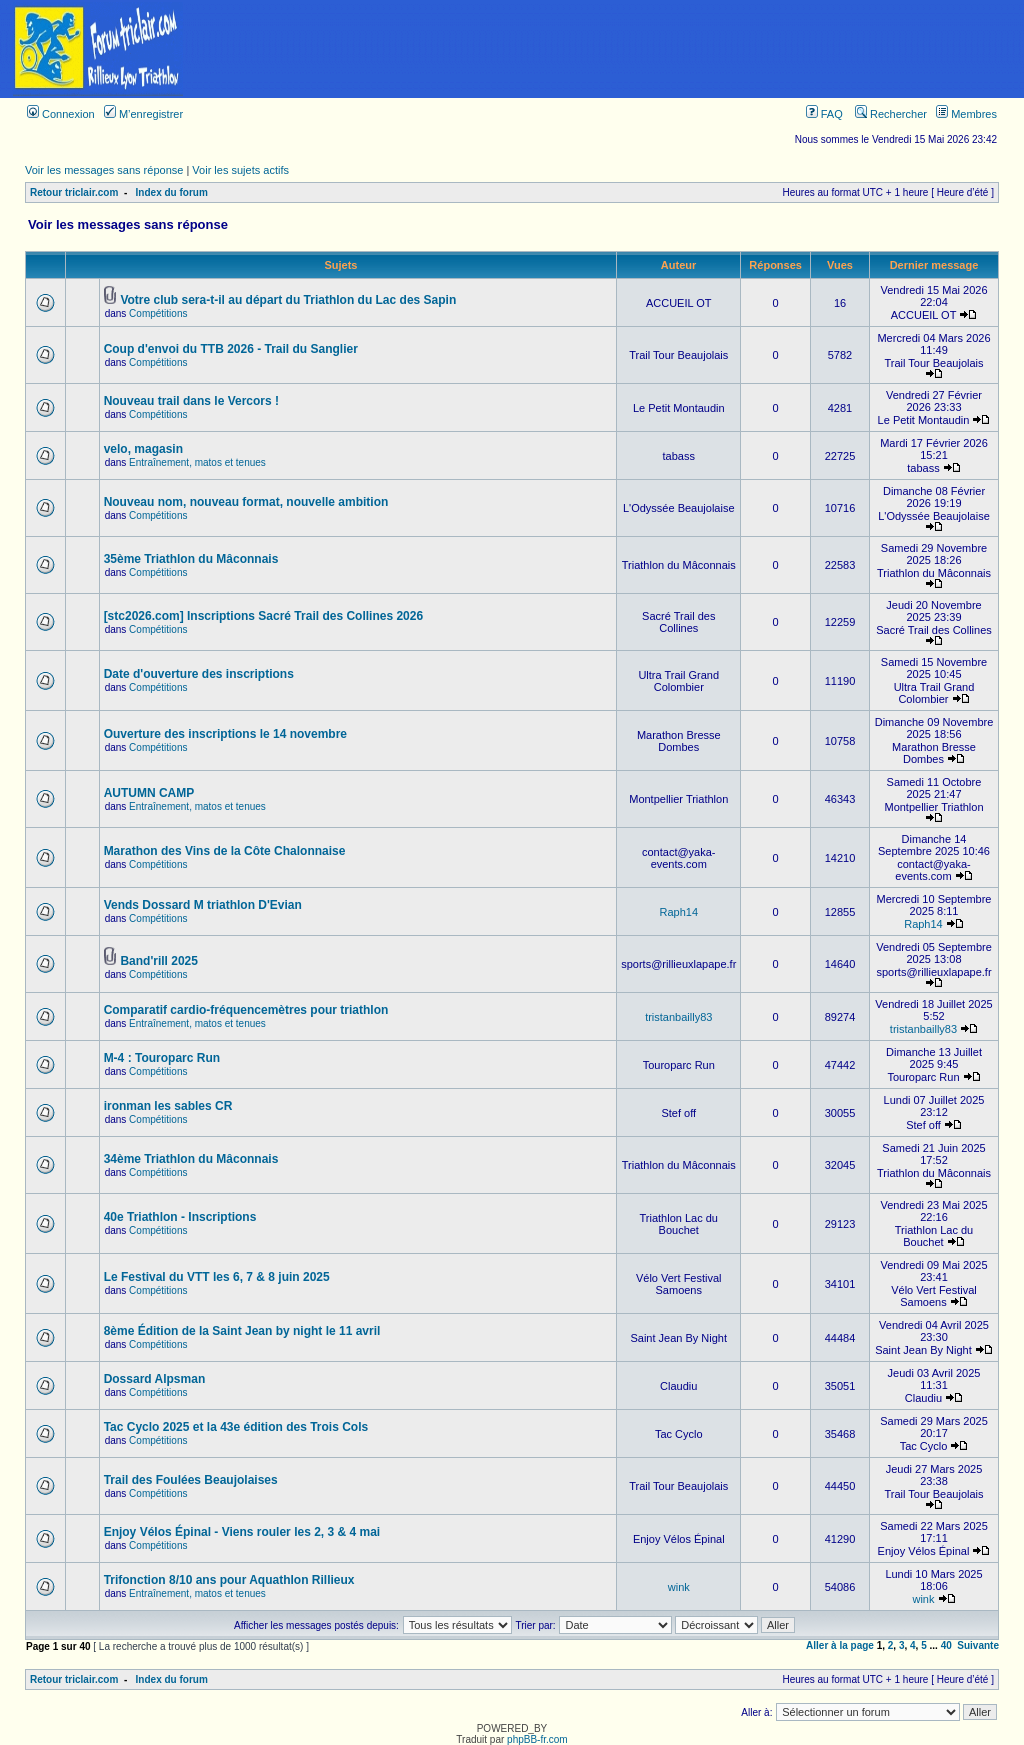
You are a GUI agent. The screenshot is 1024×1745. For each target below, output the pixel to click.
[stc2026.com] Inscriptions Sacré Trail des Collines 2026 (263, 616)
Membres (966, 114)
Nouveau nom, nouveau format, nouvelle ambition (246, 502)
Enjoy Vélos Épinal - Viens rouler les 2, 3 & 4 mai (242, 1532)
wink (679, 1587)
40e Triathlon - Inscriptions (180, 1217)
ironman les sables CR (168, 1106)
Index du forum (172, 192)
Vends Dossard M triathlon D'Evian (203, 905)
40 (946, 1645)
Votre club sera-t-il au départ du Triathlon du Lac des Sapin (288, 300)
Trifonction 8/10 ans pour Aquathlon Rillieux (229, 1580)
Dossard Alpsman (155, 1379)
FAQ (824, 114)
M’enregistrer (143, 114)
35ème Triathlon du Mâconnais (191, 559)
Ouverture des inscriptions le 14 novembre (225, 734)
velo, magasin (143, 449)
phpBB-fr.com (537, 1739)
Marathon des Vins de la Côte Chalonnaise (225, 851)
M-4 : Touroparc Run (162, 1058)
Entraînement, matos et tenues (197, 462)
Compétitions (158, 313)
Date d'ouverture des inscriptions (199, 674)
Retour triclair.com (74, 192)
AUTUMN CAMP (149, 793)
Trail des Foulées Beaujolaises (191, 1480)
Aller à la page (840, 1645)
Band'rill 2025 (159, 961)
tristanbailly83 (678, 1017)
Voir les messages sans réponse (104, 170)
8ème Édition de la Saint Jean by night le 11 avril (242, 1331)
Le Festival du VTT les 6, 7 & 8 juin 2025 (217, 1277)
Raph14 (678, 912)
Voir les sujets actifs (240, 170)
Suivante (978, 1645)
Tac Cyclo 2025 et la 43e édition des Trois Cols (236, 1427)
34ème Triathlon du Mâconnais (191, 1159)
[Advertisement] (610, 49)
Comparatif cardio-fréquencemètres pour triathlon (246, 1010)
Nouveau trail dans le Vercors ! (191, 401)
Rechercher (891, 114)
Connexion (61, 114)
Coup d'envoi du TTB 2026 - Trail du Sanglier (231, 349)
